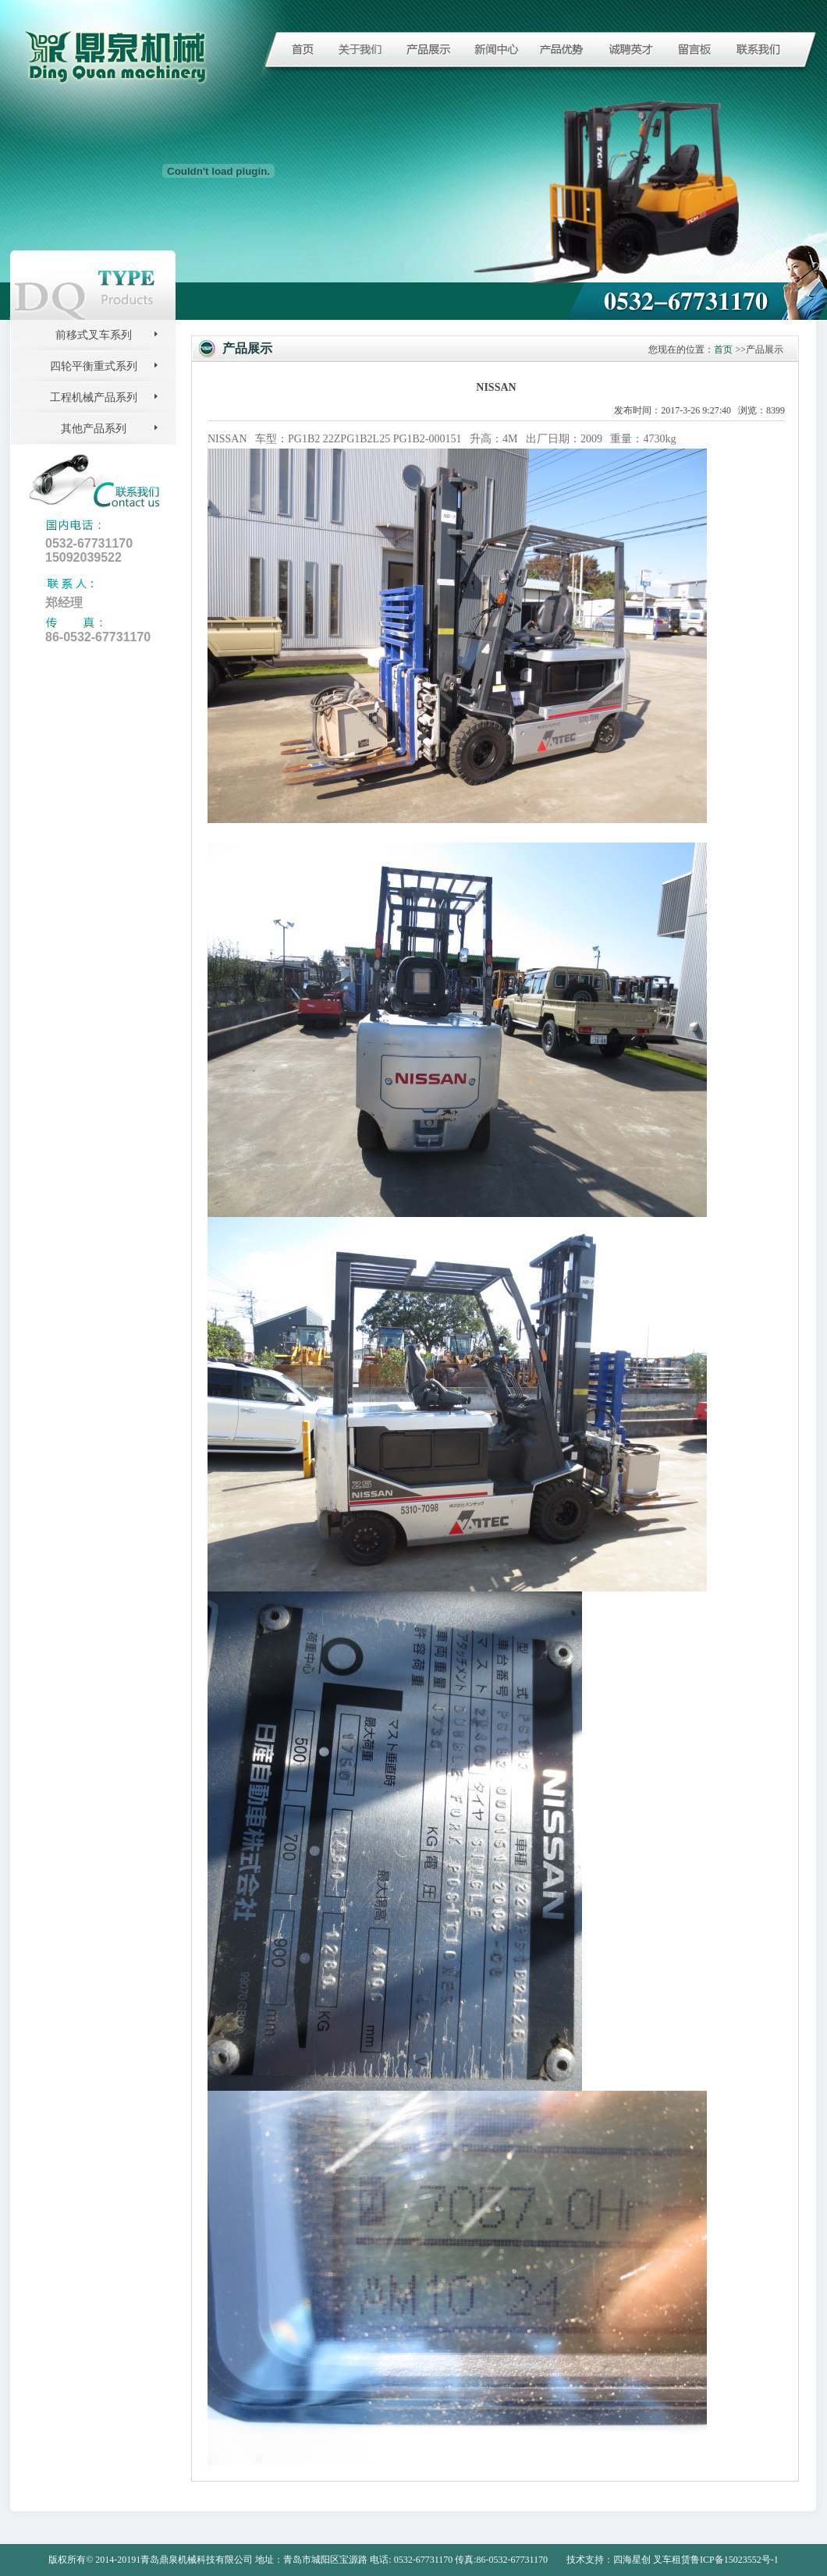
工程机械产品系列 (93, 397)
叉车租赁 (671, 2559)
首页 (723, 349)
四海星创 (632, 2559)
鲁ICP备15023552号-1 (734, 2559)
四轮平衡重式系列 (93, 366)
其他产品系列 (93, 429)
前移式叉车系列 (93, 335)
